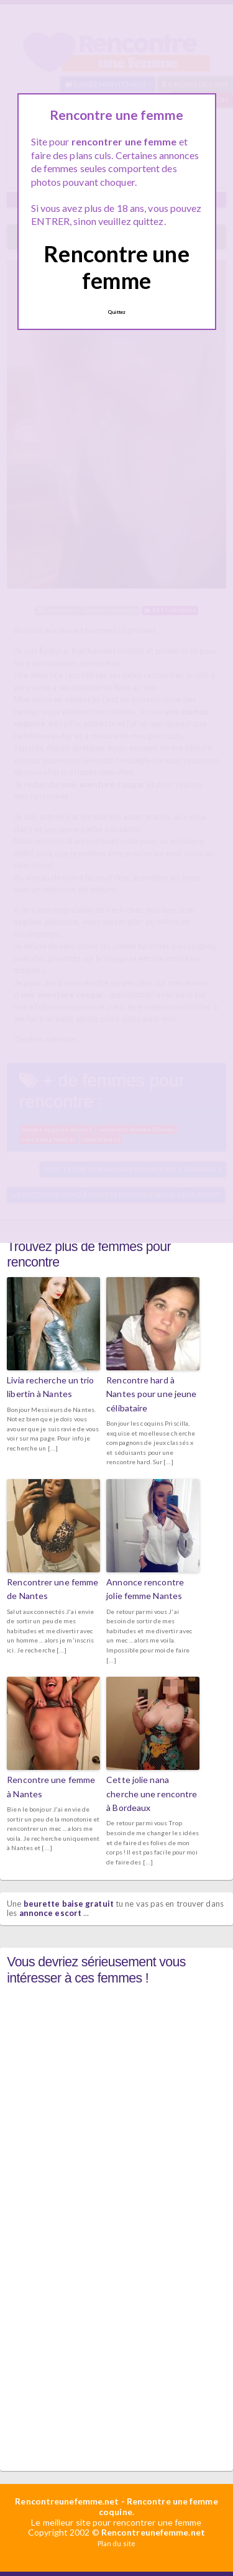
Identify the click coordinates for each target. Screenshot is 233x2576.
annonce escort (50, 1913)
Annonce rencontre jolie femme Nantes (145, 1589)
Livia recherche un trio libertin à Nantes (50, 1387)
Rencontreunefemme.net (67, 2501)
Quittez (116, 312)
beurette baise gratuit (69, 1904)
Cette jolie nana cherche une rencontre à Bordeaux (151, 1793)
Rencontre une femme (116, 267)
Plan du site (116, 2543)
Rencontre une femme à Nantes (51, 1786)
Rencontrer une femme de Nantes (52, 1589)
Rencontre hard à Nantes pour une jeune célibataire (151, 1394)
